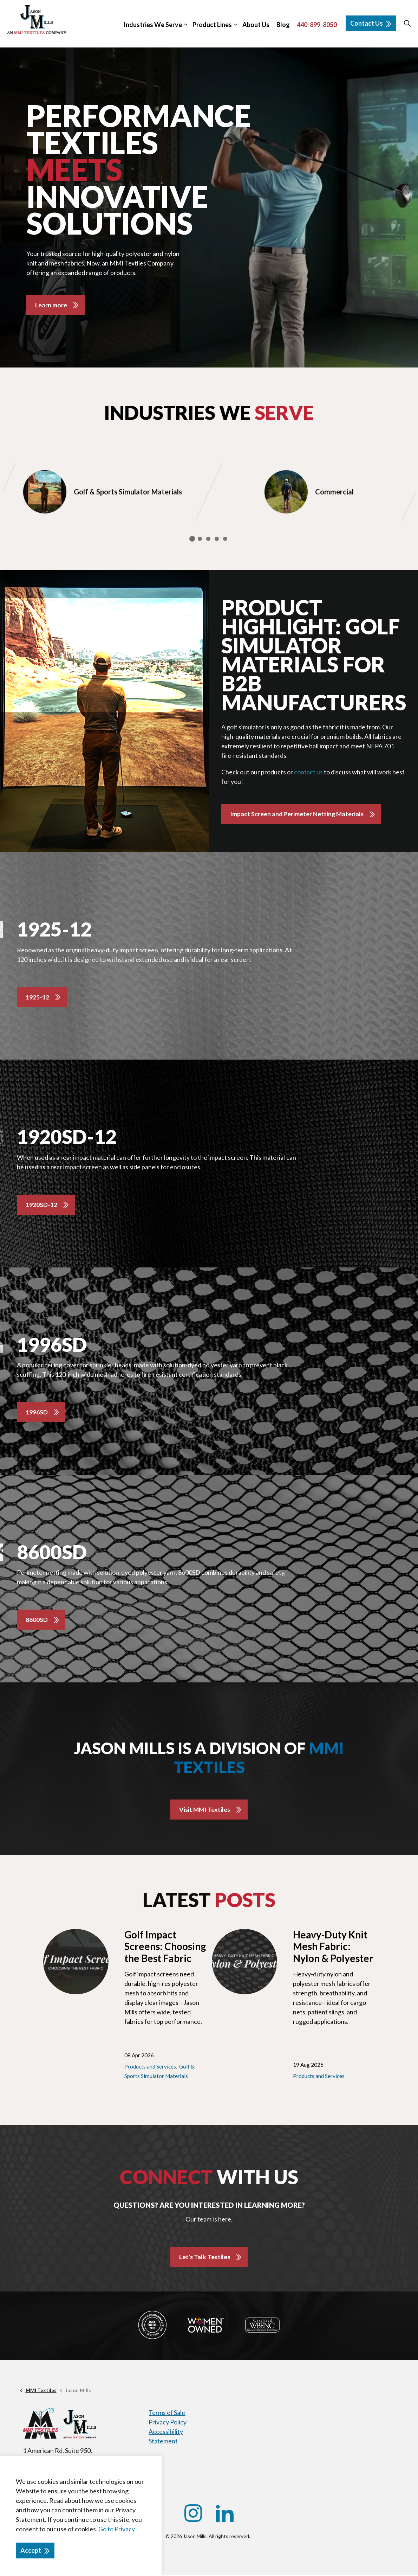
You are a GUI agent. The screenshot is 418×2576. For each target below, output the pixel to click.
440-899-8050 (317, 24)
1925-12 (37, 997)
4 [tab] (217, 539)
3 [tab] (208, 539)
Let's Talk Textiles (204, 2258)
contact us (308, 772)
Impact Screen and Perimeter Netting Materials (297, 814)
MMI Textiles (128, 263)
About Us (255, 24)
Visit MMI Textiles (204, 1810)
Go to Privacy (116, 2529)
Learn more (51, 305)
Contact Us (371, 23)
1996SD (37, 1413)
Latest (209, 1900)
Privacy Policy (168, 2423)
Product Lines (212, 24)
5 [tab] (225, 539)
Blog (283, 24)
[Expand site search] (407, 23)
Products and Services (150, 2067)
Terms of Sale (167, 2413)
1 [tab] (192, 539)
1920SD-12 (41, 1205)
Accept (35, 2550)
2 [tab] (200, 539)
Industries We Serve (153, 24)
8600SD (37, 1620)
